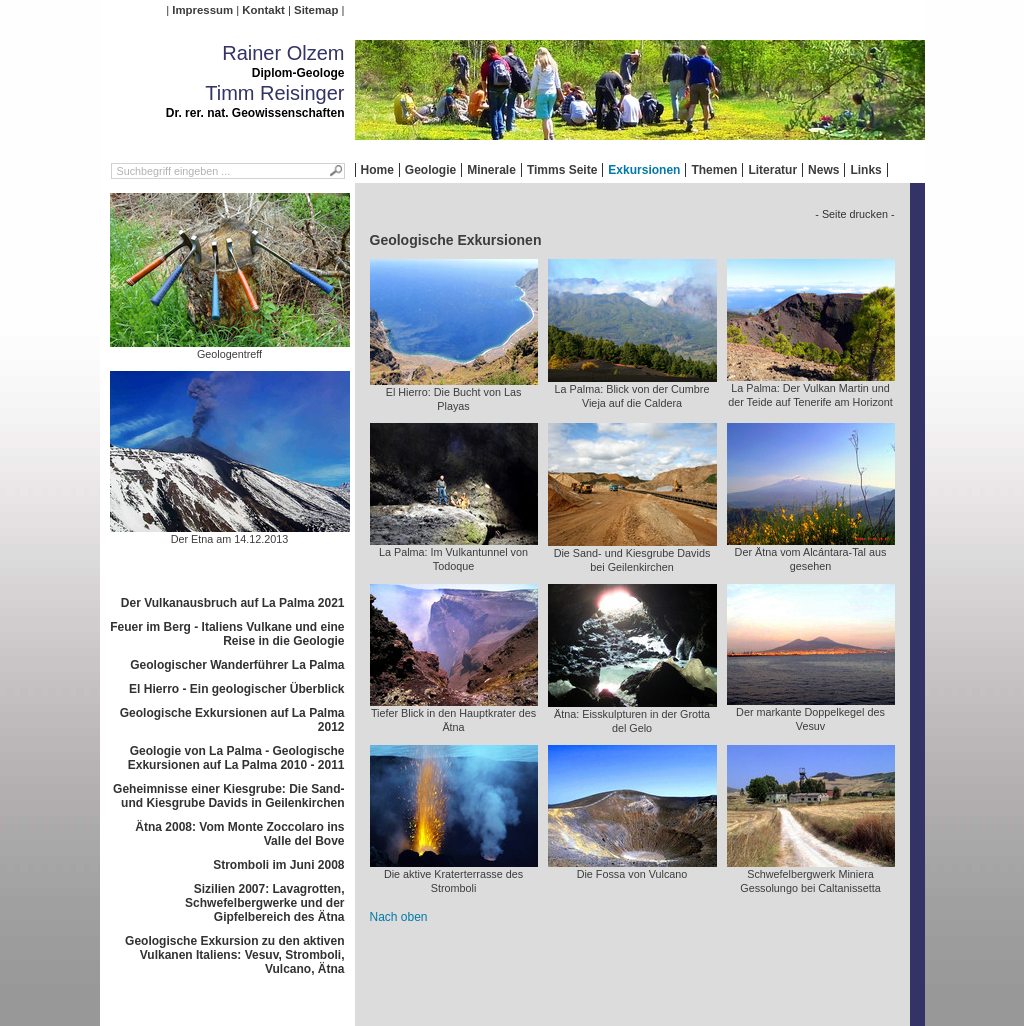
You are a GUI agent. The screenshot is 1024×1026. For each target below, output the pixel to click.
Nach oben (399, 917)
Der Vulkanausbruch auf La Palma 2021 (233, 603)
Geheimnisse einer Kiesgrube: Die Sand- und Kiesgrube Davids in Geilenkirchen (228, 796)
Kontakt (263, 10)
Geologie (430, 170)
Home (377, 170)
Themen (714, 170)
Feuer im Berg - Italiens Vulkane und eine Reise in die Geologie (227, 634)
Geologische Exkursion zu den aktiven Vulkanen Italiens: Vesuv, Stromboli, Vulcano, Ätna (234, 955)
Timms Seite (562, 170)
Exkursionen (644, 170)
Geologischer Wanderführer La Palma (237, 665)
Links (865, 170)
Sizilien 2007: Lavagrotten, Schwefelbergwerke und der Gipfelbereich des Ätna (264, 903)
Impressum (202, 10)
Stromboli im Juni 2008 (278, 865)
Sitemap (316, 10)
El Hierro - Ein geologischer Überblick (236, 689)
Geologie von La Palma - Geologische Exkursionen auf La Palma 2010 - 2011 (236, 758)
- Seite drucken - (854, 214)
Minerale (491, 170)
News (823, 170)
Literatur (772, 170)
